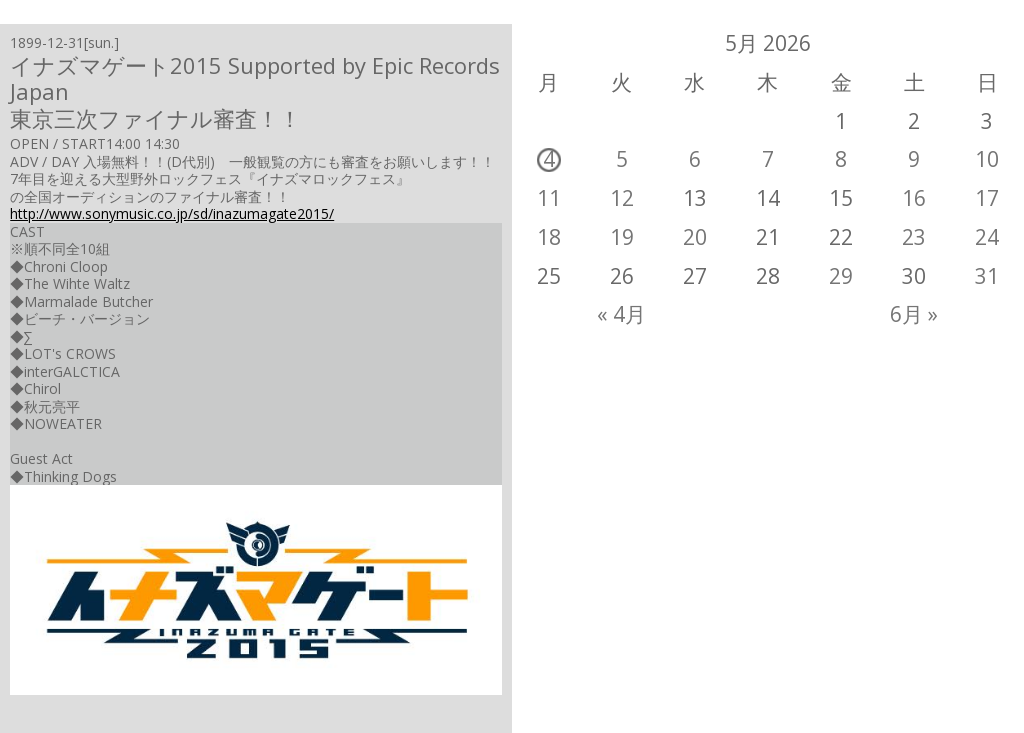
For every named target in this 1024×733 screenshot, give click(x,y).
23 (914, 237)
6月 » (914, 314)
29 (841, 276)
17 (987, 198)
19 (622, 237)
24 (987, 237)
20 (695, 237)
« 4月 (621, 314)
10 (987, 159)
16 (914, 198)
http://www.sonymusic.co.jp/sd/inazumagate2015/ (172, 213)
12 (622, 198)
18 (549, 237)
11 (549, 198)
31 (987, 276)
